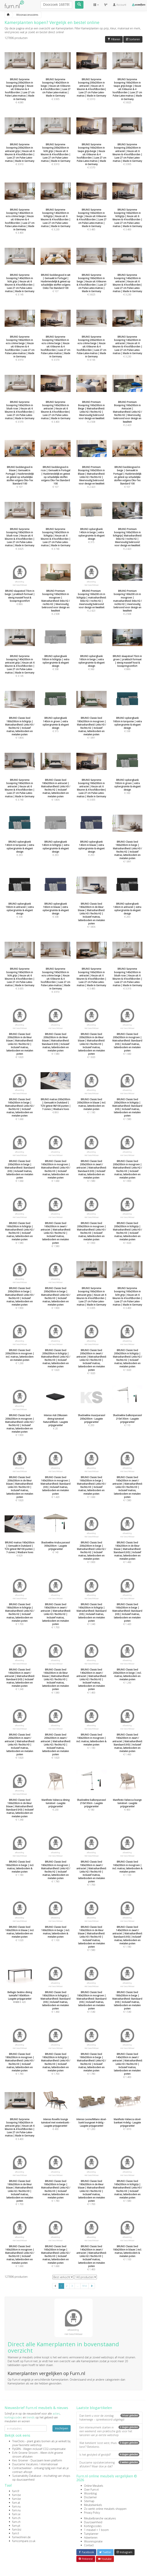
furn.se (16, 2514)
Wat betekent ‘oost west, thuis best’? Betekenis (109, 2445)
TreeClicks (18, 2441)
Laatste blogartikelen (94, 2407)
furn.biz (16, 2529)
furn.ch (16, 2518)
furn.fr (15, 2491)
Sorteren (133, 39)
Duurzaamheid (93, 2522)
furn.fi (15, 2533)
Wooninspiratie (93, 2541)
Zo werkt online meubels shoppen (105, 2509)
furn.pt (16, 2525)
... (77, 2286)
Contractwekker (22, 2468)
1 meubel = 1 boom (96, 2530)
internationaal (49, 2464)
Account (119, 5)
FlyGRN (16, 2449)
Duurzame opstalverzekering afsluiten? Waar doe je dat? (109, 2464)
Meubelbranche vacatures (100, 2518)
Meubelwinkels (93, 2505)
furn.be (16, 2495)
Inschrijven (61, 2428)
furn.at (16, 2502)
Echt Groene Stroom (25, 2453)
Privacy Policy (92, 2512)
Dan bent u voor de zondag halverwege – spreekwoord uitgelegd (109, 2417)
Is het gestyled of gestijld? (109, 2454)
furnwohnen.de (21, 2537)
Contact (89, 2545)
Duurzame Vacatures (25, 2464)
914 (84, 2286)
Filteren (114, 39)
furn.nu (16, 2506)
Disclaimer (90, 2497)
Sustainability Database (26, 2476)
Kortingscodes (93, 2526)
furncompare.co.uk (23, 2541)
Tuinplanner (91, 2534)
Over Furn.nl (91, 2489)
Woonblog (90, 2493)
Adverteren (90, 2537)
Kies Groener (20, 2460)
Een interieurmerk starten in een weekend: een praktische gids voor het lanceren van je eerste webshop (109, 2431)
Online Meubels (93, 2486)
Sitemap (89, 2501)
